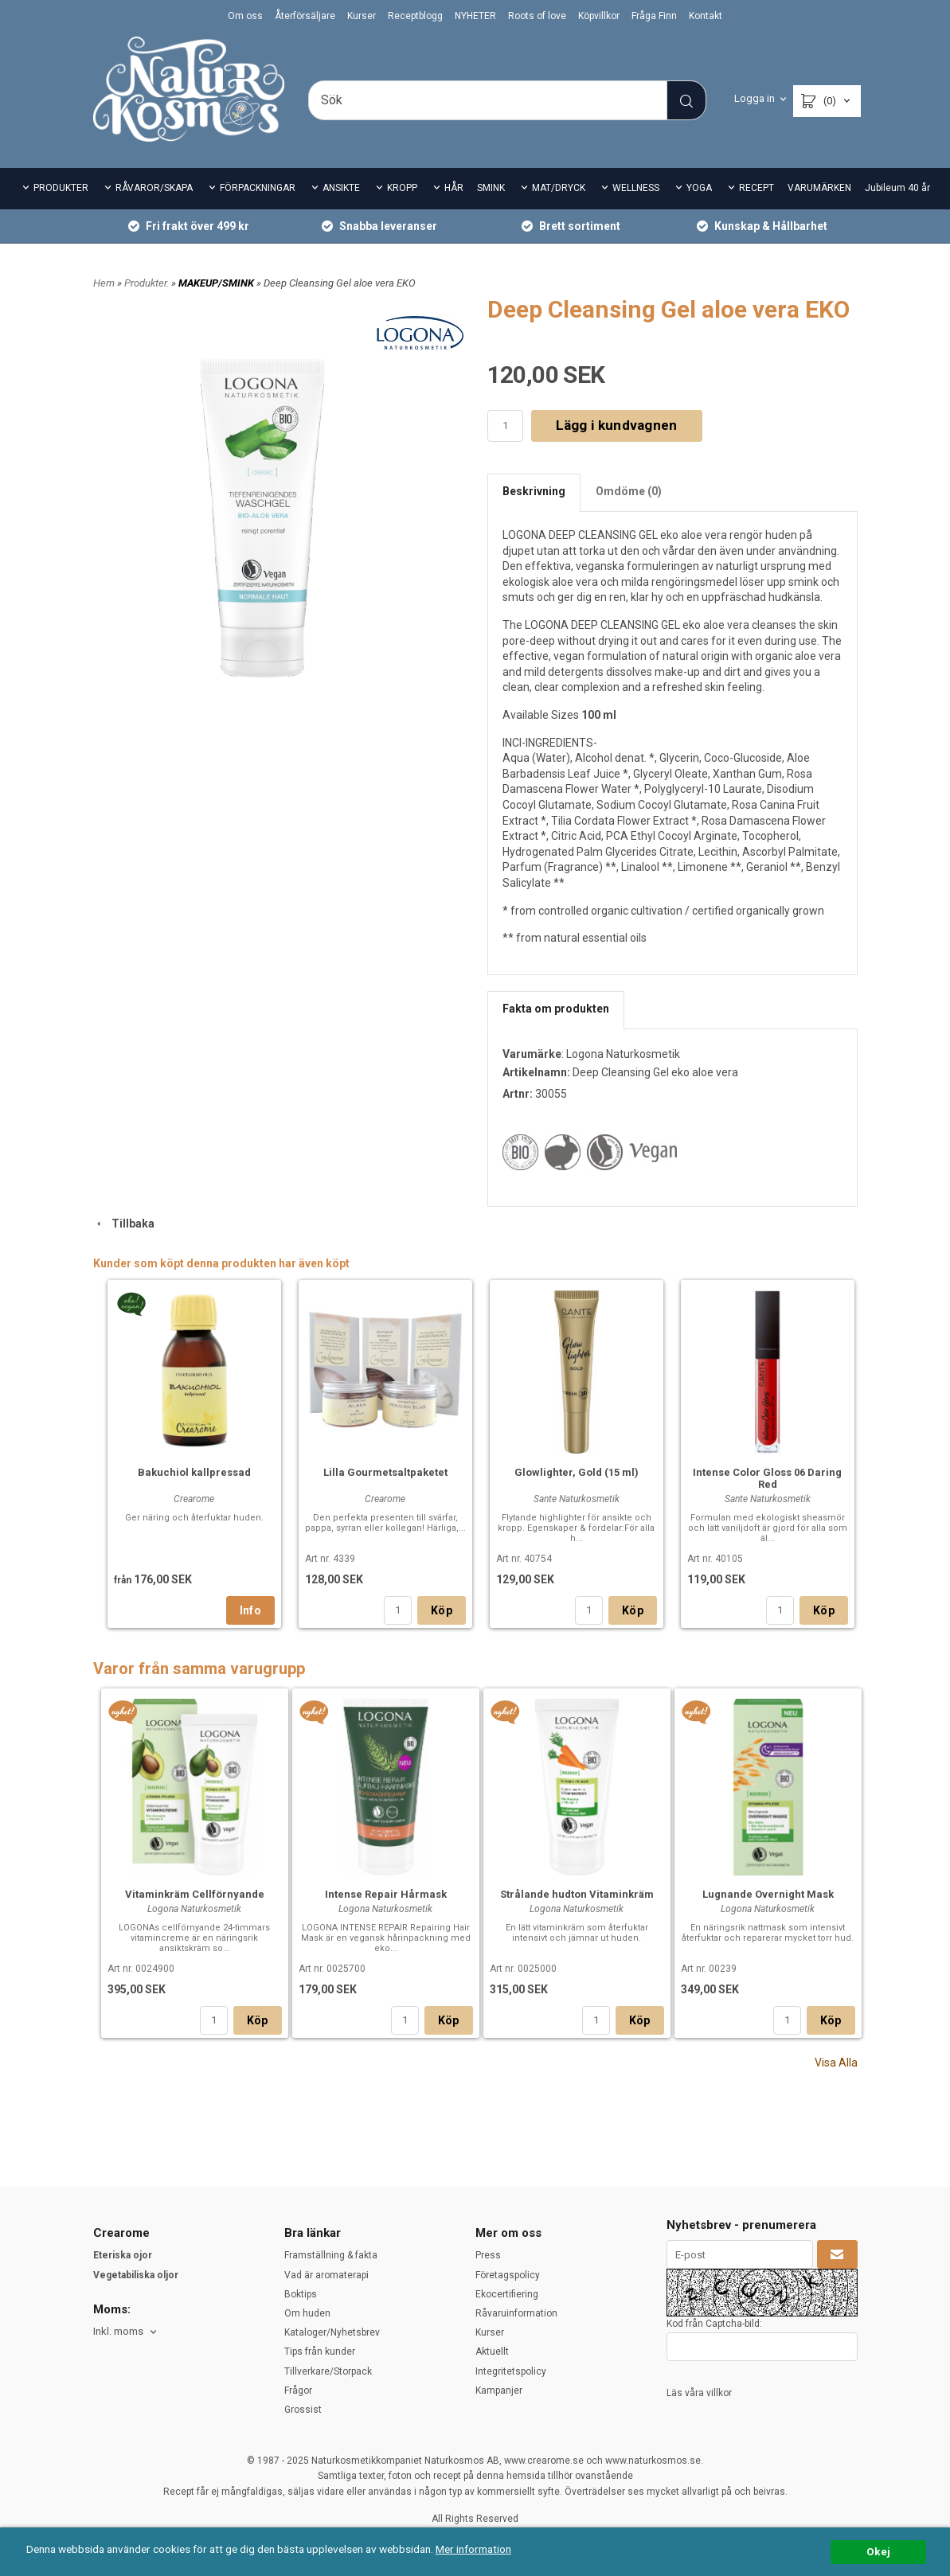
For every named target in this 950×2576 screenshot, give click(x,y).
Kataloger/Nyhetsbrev (332, 2332)
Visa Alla (836, 2062)
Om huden (307, 2313)
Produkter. (147, 283)
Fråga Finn (654, 15)
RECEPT (756, 187)
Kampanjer (498, 2390)
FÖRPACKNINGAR (257, 187)
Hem (104, 283)
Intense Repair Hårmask (386, 1894)
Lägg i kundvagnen (617, 425)
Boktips (300, 2294)
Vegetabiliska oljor (135, 2275)
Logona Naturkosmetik (623, 1054)
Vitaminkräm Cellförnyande (194, 1894)
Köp (441, 1610)
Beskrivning (533, 491)
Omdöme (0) (629, 491)
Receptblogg (415, 15)
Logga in (754, 98)
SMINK (491, 187)
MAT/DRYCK (558, 187)
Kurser (361, 15)
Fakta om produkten (555, 1008)
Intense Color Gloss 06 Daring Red (767, 1478)
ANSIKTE (341, 187)
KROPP (402, 187)
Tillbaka (123, 1223)
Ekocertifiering (506, 2294)
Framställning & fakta (330, 2255)
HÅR (453, 187)
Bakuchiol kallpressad (194, 1472)
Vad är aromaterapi (326, 2275)
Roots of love (537, 15)
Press (488, 2255)
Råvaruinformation (516, 2313)
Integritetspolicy (510, 2371)
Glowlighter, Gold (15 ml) (576, 1472)
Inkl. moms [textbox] (118, 2331)
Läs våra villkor (699, 2392)
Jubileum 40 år (897, 187)
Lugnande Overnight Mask (768, 1894)
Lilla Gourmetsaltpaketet (385, 1472)
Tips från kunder (319, 2351)
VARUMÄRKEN (819, 187)
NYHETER (475, 15)
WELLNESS (635, 187)
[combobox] (126, 2332)
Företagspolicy (507, 2275)
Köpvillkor (599, 15)
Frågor (298, 2390)
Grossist (303, 2409)
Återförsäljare (305, 15)
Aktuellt (492, 2351)
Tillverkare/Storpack (328, 2371)
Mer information (473, 2549)
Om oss (245, 15)
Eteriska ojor (122, 2255)
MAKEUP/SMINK (217, 283)
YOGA (699, 187)
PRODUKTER (60, 187)
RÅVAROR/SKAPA (154, 187)
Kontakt (705, 15)
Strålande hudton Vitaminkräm (577, 1894)
